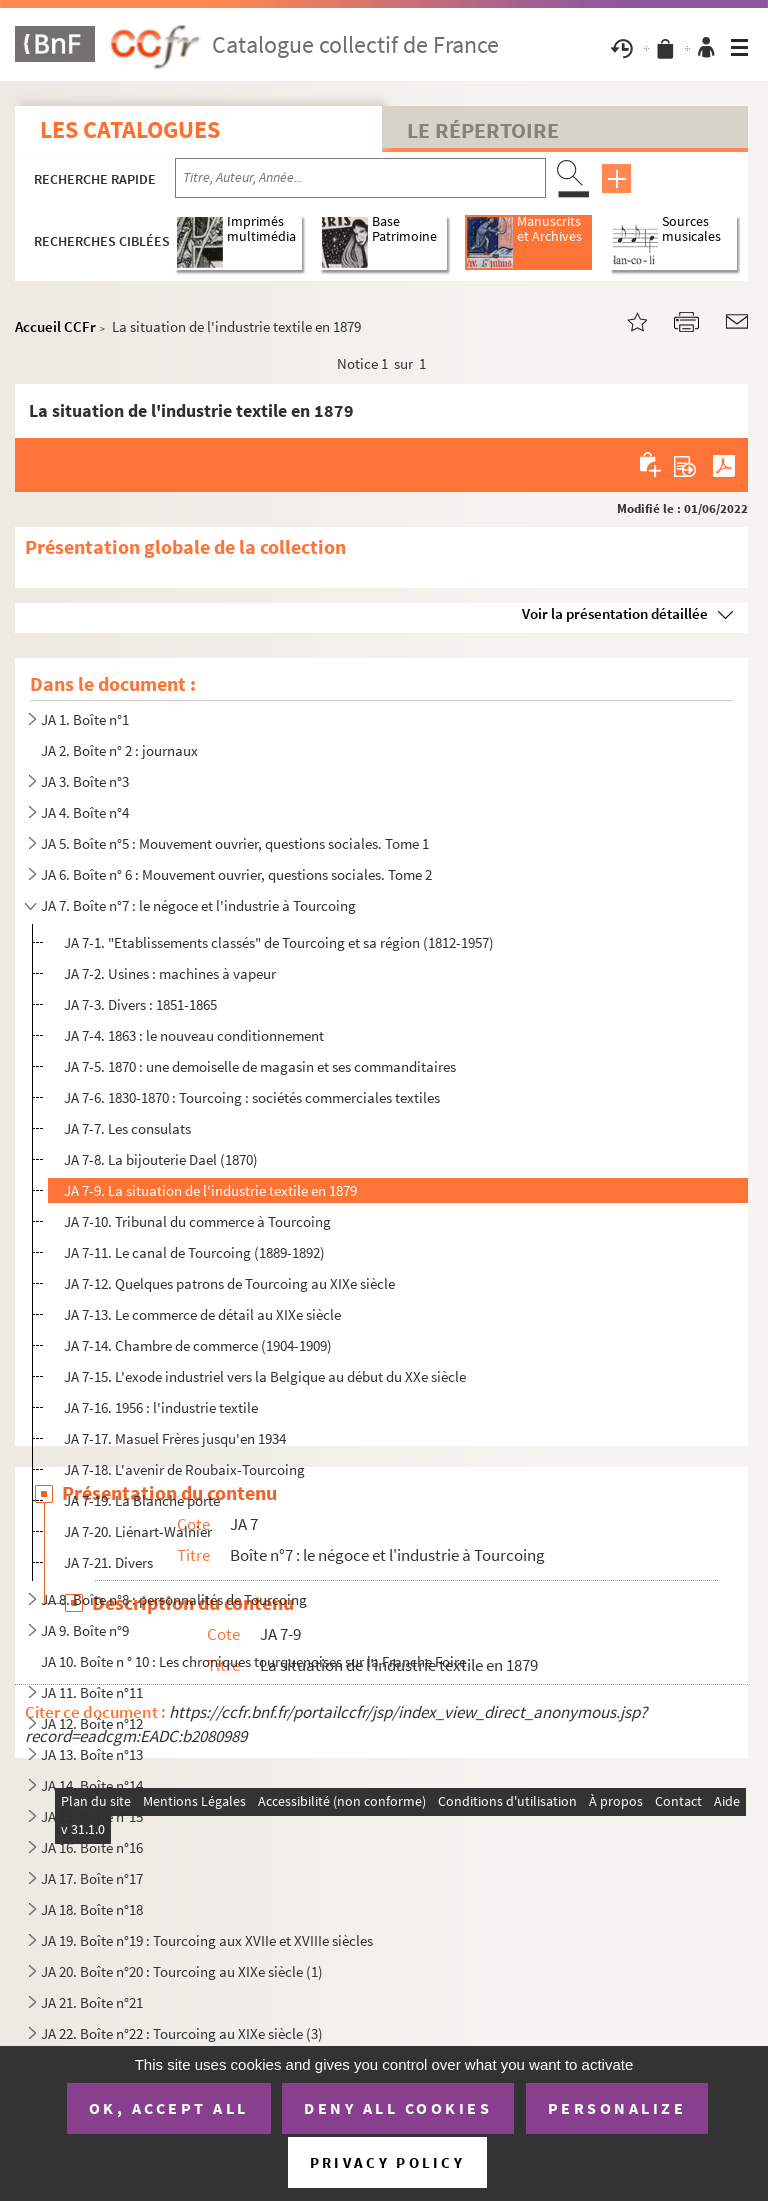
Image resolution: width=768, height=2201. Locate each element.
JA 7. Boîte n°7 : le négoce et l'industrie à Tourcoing (198, 905)
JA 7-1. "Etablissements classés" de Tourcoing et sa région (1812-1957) (279, 942)
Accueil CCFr (55, 326)
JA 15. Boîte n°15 (92, 1816)
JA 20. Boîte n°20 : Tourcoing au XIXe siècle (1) (182, 1971)
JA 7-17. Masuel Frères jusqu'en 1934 (175, 1438)
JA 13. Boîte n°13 (92, 1754)
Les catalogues (130, 129)
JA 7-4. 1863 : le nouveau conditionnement (194, 1035)
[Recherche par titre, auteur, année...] (360, 178)
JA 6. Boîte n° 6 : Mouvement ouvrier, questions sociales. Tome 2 (236, 874)
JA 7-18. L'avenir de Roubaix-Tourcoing (184, 1469)
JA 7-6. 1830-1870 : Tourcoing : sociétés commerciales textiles (252, 1097)
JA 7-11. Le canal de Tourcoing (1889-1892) (194, 1252)
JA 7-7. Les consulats (127, 1128)
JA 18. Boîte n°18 (92, 1909)
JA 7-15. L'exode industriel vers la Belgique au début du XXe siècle (265, 1376)
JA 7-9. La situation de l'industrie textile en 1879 (210, 1190)
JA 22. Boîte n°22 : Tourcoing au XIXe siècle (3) (182, 2033)
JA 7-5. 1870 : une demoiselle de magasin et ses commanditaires (260, 1066)
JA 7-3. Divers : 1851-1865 (140, 1004)
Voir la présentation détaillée (615, 613)
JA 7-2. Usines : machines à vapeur (170, 973)
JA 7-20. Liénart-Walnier (138, 1531)
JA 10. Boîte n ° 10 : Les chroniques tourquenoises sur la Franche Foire (253, 1661)
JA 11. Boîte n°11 (92, 1692)
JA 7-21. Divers (108, 1562)
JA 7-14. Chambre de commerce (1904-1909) (198, 1345)
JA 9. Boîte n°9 (85, 1630)
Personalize (617, 2108)
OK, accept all (169, 2108)
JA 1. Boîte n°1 (85, 719)
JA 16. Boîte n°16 (92, 1847)
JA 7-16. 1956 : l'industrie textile (161, 1407)
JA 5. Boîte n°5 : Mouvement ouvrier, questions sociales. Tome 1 (235, 843)
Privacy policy (387, 2162)
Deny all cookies (398, 2108)
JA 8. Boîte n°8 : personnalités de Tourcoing (174, 1599)
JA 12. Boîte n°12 (92, 1723)
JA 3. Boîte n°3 (85, 781)
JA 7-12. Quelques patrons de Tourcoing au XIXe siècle (229, 1283)
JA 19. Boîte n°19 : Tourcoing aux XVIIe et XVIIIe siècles (207, 1940)
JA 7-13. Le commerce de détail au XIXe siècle (202, 1314)
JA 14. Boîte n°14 (92, 1785)
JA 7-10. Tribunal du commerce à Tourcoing (197, 1221)
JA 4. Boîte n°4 (85, 812)
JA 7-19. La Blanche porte (142, 1500)
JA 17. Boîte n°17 (92, 1878)
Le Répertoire (483, 130)
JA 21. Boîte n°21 (92, 2002)
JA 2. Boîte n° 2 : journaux (119, 750)
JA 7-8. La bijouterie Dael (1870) (161, 1159)
